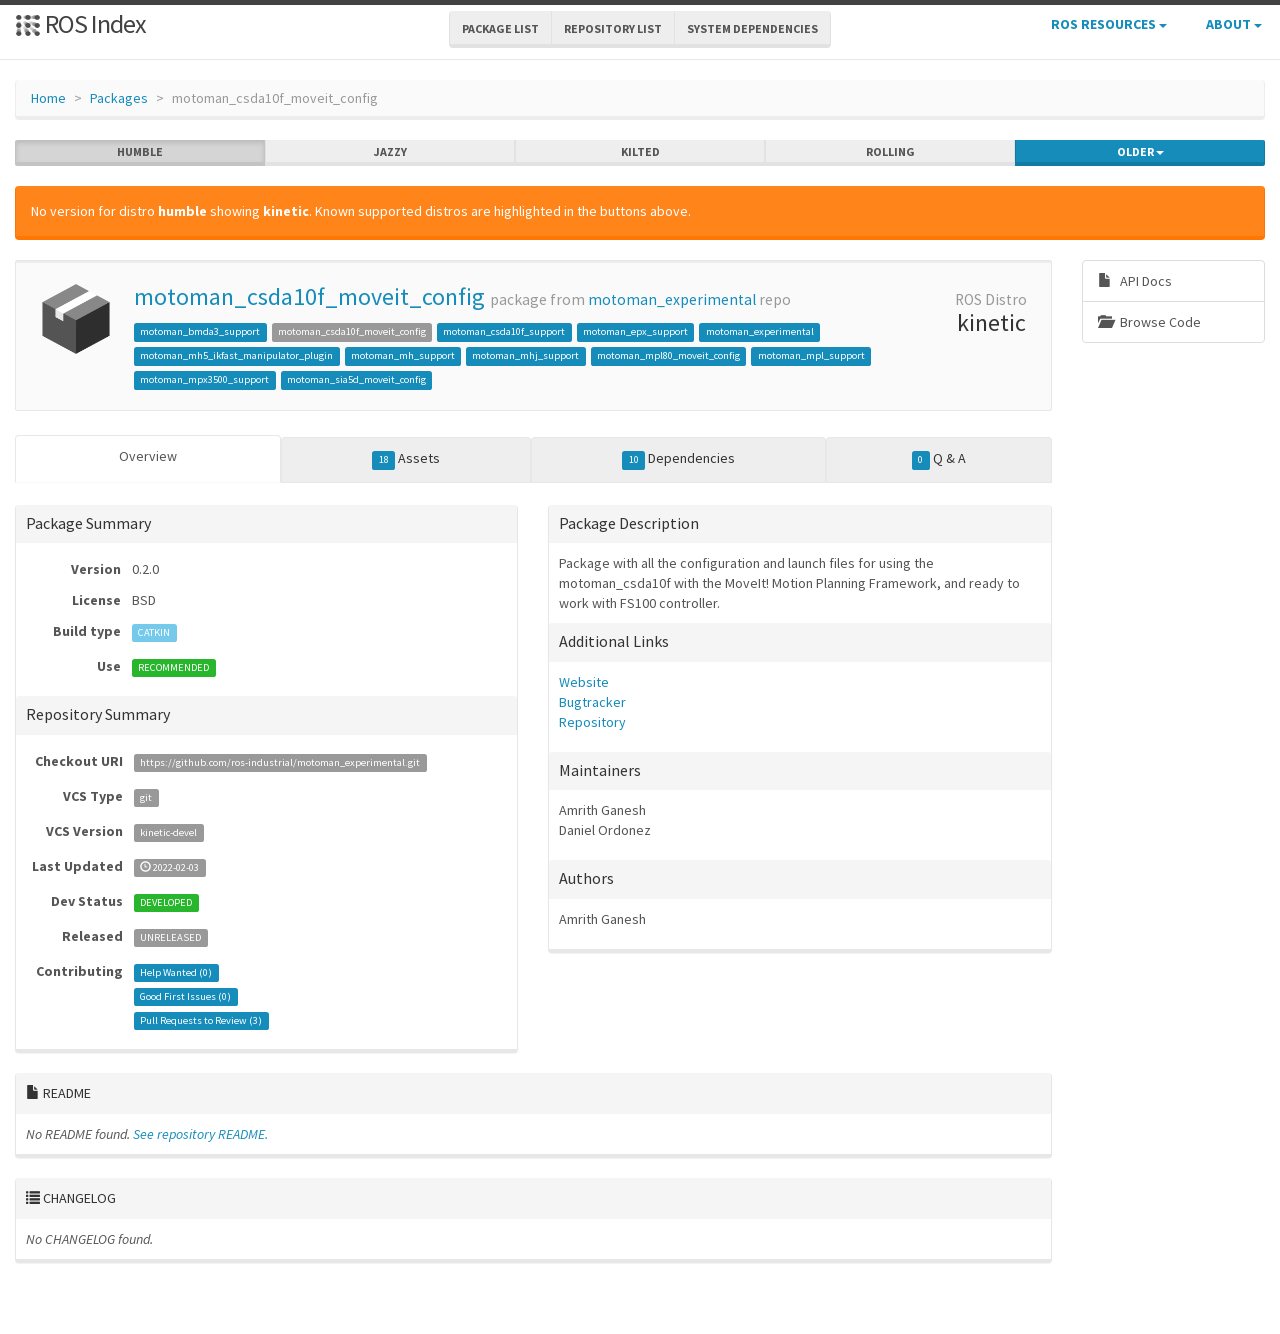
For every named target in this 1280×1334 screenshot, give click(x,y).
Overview (148, 456)
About (1234, 24)
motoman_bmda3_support (200, 331)
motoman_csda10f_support (504, 331)
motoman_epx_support (635, 331)
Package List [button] (500, 28)
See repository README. (200, 1133)
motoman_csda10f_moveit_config (309, 296)
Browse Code (1149, 322)
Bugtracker (592, 701)
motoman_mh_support (403, 355)
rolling (890, 152)
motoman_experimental (672, 299)
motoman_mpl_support (811, 355)
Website (584, 681)
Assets (406, 459)
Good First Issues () (185, 995)
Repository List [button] (613, 28)
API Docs (1135, 281)
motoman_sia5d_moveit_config (356, 379)
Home (48, 98)
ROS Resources (1109, 24)
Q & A (939, 459)
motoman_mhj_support (525, 355)
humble (140, 152)
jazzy (390, 152)
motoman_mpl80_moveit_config (668, 355)
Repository (592, 721)
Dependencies (678, 459)
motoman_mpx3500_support (204, 379)
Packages (119, 98)
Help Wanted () (176, 971)
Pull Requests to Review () (201, 1019)
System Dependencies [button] (752, 28)
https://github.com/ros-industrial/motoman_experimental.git (280, 761)
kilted (640, 152)
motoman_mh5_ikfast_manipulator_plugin (236, 355)
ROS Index (80, 23)
